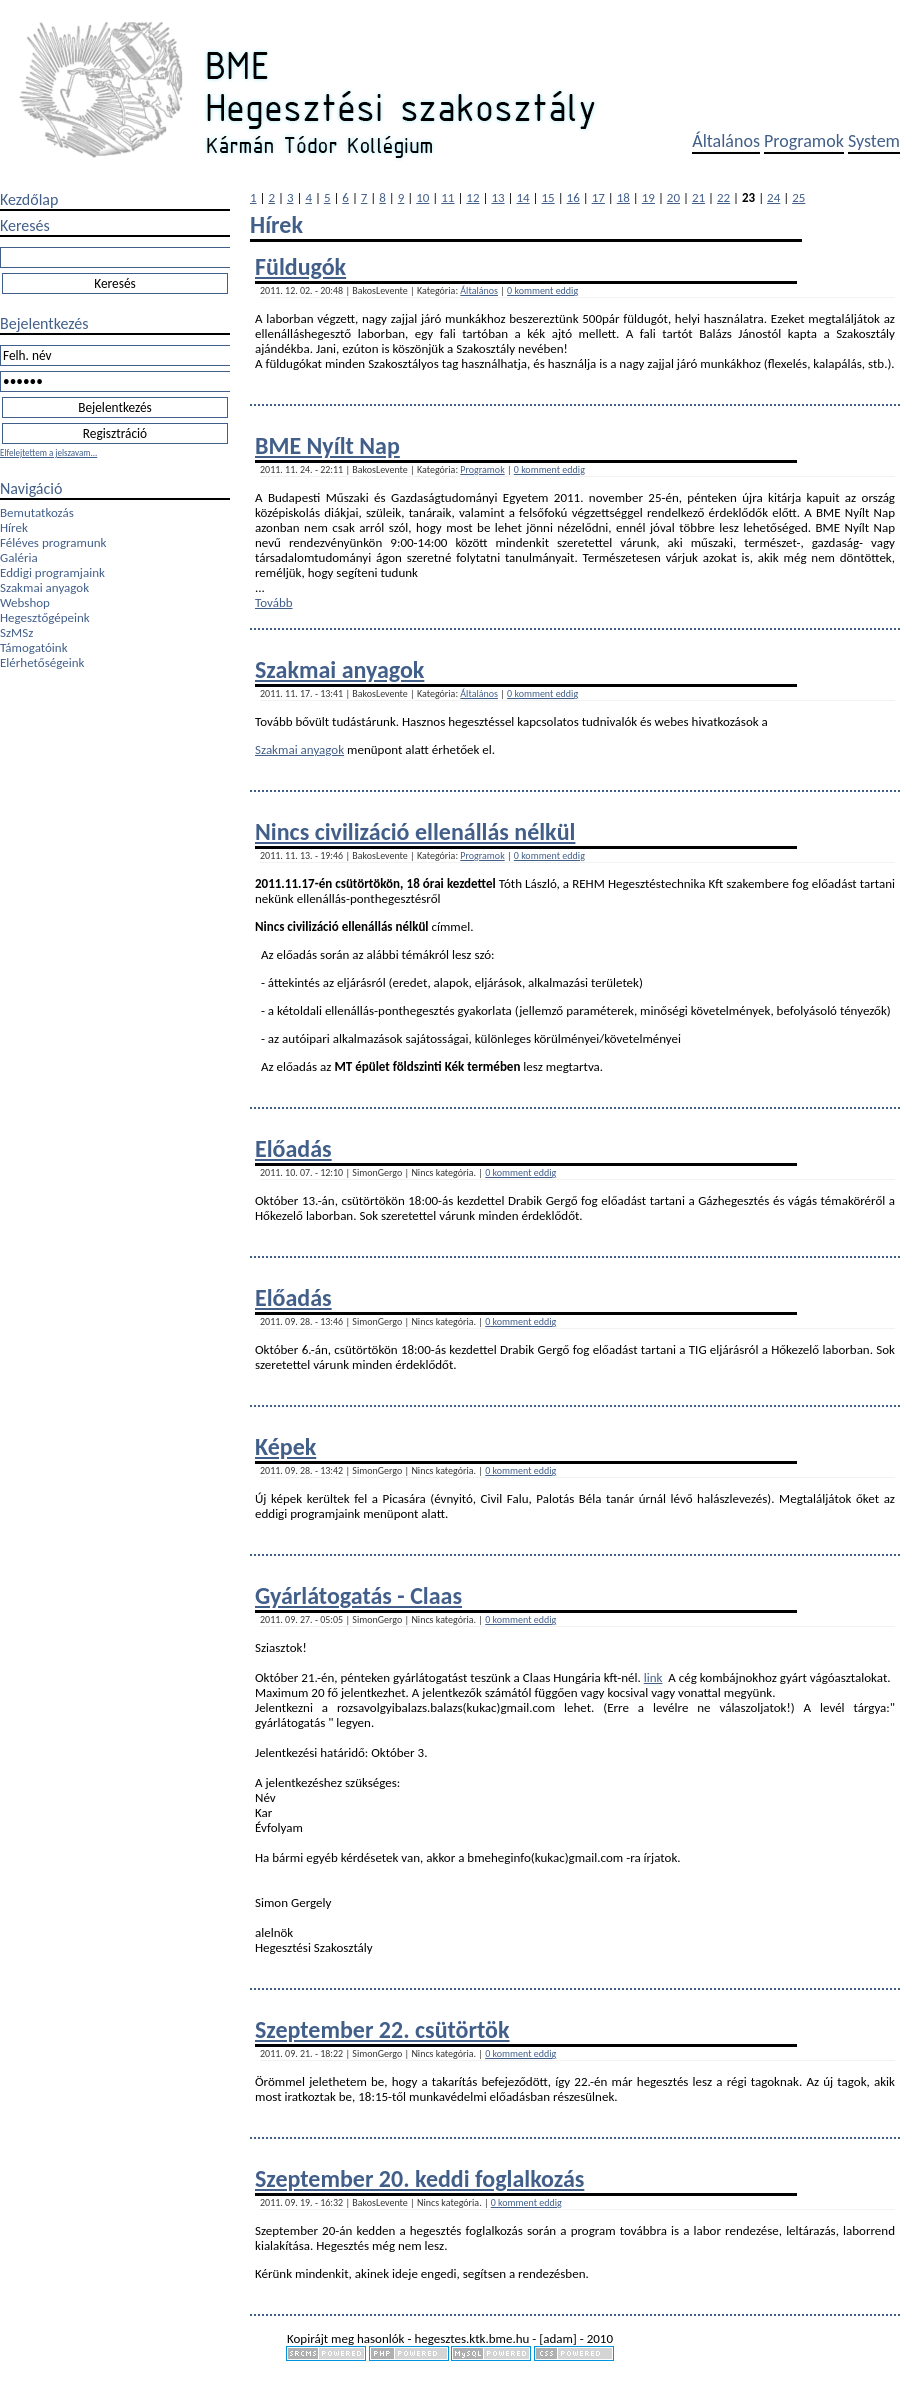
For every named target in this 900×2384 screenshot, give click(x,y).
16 (573, 197)
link (653, 1677)
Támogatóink (34, 647)
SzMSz (16, 632)
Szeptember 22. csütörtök (382, 2029)
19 (648, 197)
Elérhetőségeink (42, 662)
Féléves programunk (53, 542)
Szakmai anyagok (44, 587)
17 (598, 197)
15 (548, 197)
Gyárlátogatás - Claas (358, 1595)
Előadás (293, 1148)
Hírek (14, 527)
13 (497, 197)
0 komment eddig (542, 290)
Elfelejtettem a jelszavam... (48, 452)
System (874, 141)
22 (723, 197)
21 (698, 197)
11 (447, 197)
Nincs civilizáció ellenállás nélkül (415, 831)
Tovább (274, 602)
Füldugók (300, 266)
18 (623, 197)
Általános (726, 141)
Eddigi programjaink (52, 572)
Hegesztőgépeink (45, 617)
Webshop (25, 602)
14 (522, 197)
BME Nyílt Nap (327, 445)
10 (422, 197)
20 (673, 197)
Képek (285, 1446)
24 (773, 197)
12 (472, 197)
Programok (804, 141)
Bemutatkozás (37, 512)
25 (798, 197)
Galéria (19, 557)
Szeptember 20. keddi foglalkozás (419, 2178)
